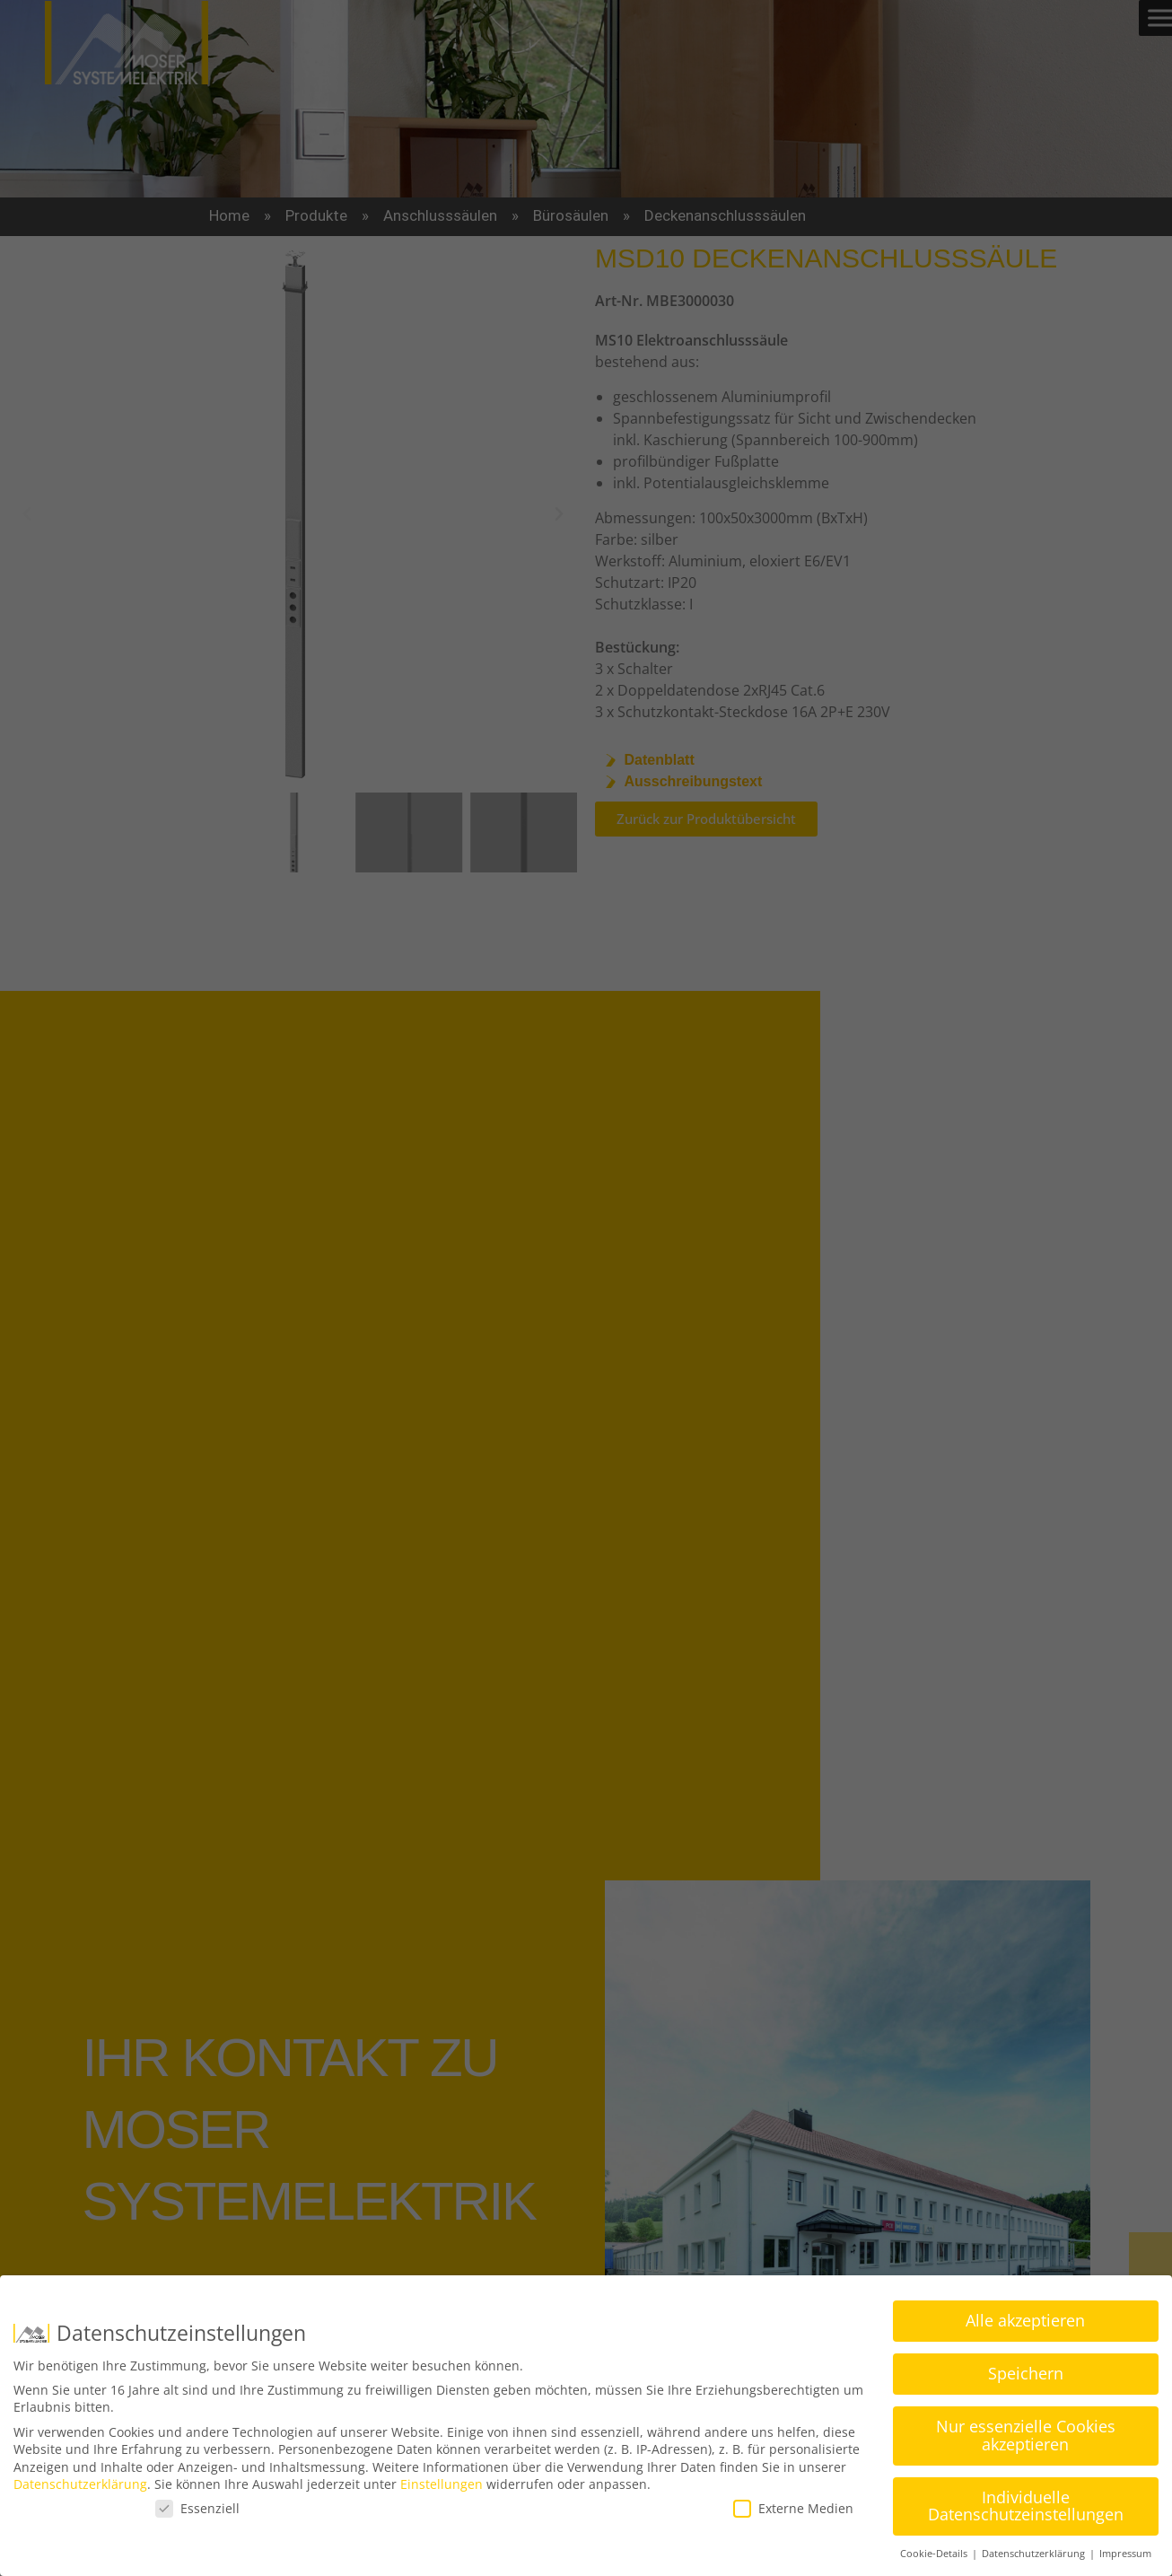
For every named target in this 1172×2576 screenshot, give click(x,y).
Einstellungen (441, 2483)
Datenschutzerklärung (80, 2483)
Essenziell (197, 2507)
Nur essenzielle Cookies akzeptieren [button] (1025, 2434)
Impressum (1125, 2552)
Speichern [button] (1025, 2372)
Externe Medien (793, 2507)
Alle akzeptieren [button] (1025, 2319)
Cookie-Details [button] (935, 2552)
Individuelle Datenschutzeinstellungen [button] (1026, 2505)
